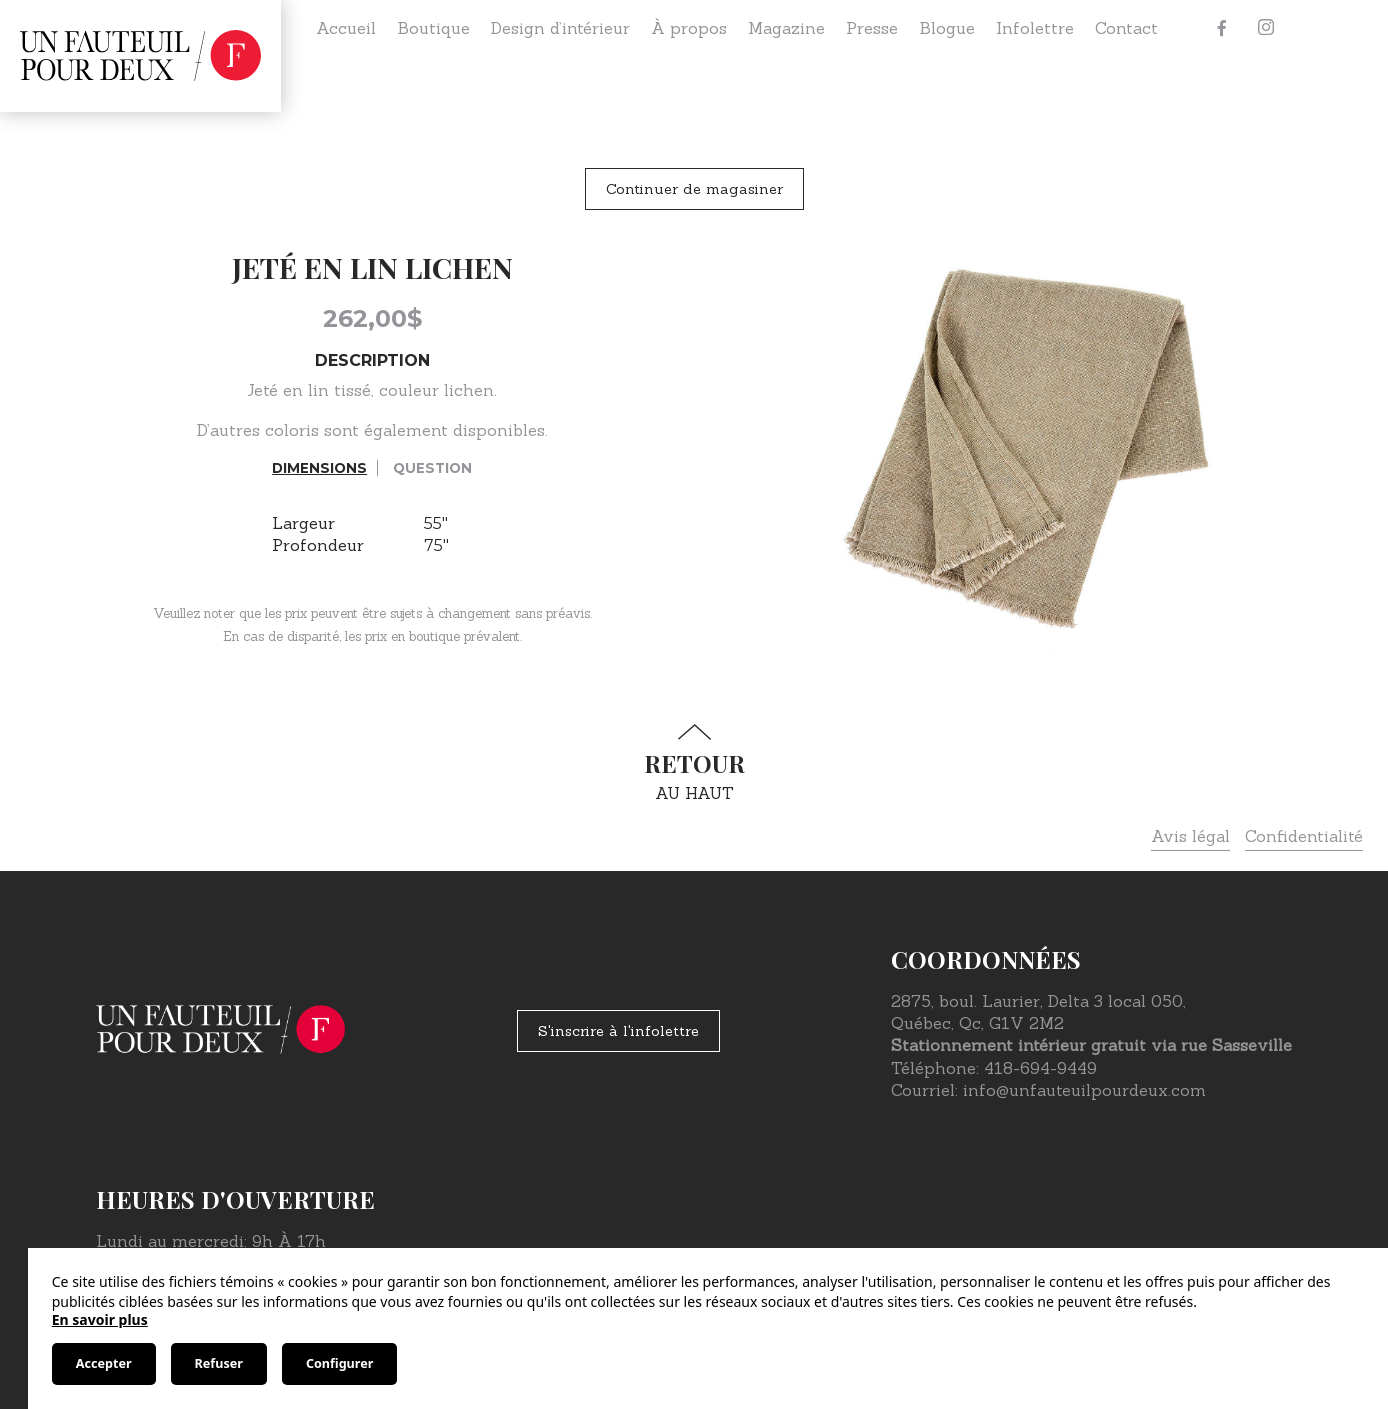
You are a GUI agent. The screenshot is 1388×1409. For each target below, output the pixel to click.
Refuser (219, 1363)
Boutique (433, 28)
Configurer (339, 1363)
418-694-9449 (1040, 1068)
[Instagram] (1266, 28)
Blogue (947, 28)
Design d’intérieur (560, 28)
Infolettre (1035, 28)
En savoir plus (100, 1319)
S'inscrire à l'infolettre (618, 1031)
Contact (1126, 28)
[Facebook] (1222, 28)
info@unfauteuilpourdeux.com (1084, 1090)
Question (432, 468)
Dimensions (319, 468)
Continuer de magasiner (694, 189)
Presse (872, 28)
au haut (694, 763)
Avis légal (1190, 836)
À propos (689, 28)
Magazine (786, 28)
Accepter (104, 1363)
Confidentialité (1304, 836)
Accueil (346, 28)
